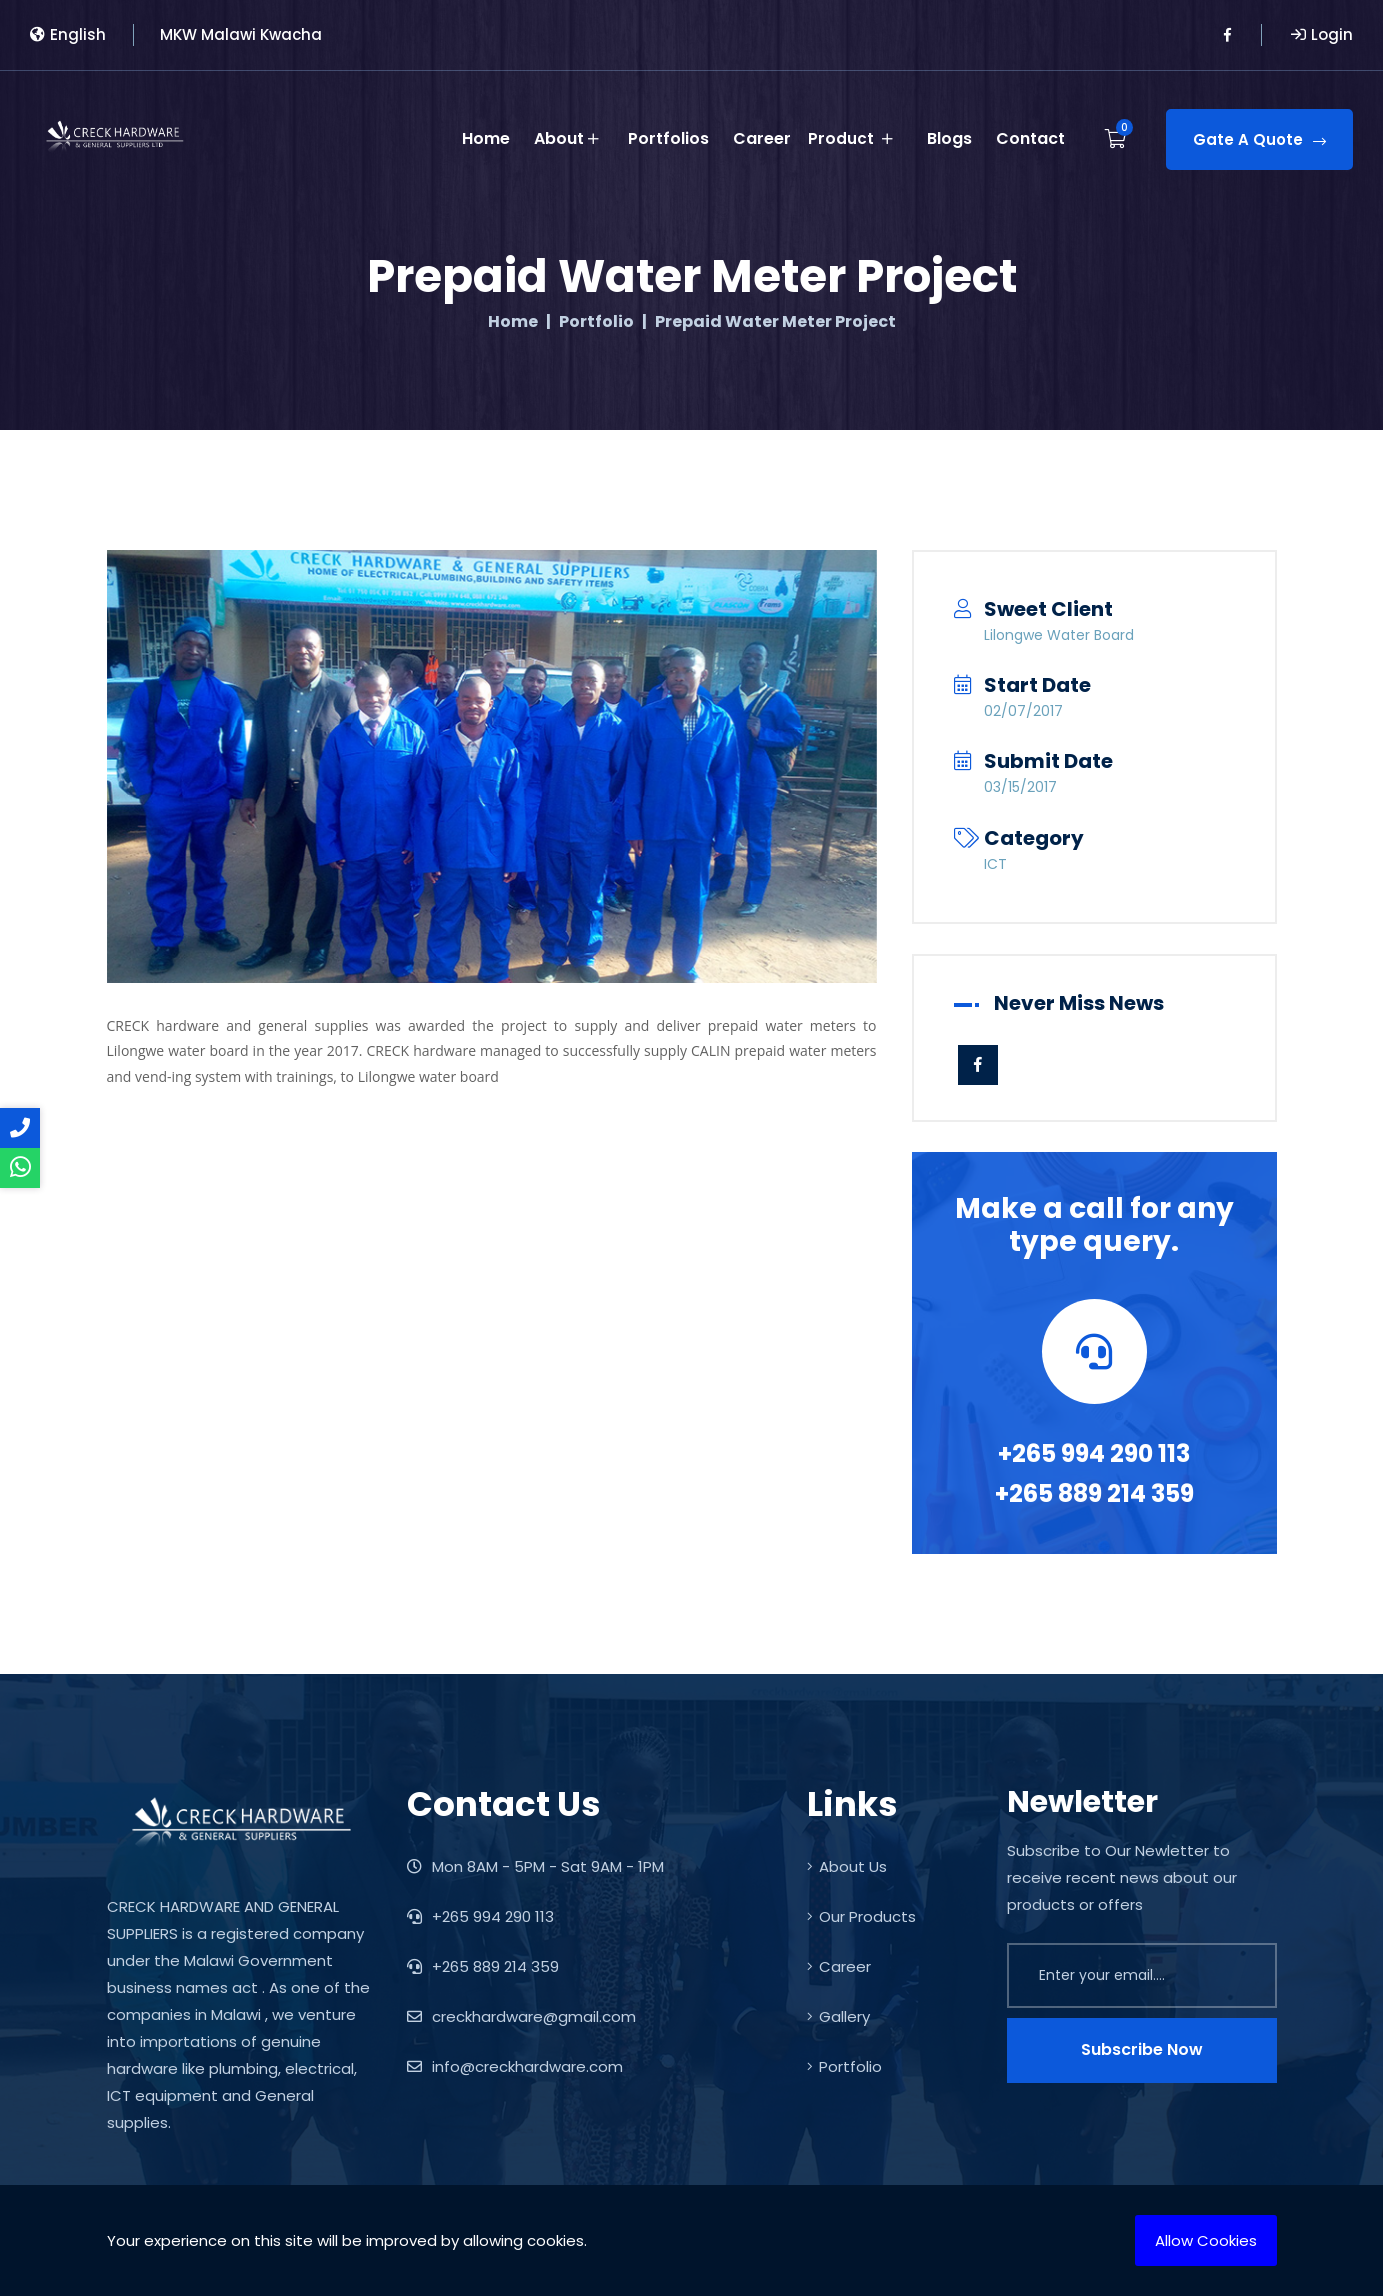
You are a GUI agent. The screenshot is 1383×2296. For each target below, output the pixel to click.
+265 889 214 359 (1094, 1493)
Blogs (949, 135)
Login (1322, 34)
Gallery (838, 2016)
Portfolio (596, 322)
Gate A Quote (1259, 136)
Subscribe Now (1142, 2049)
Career (765, 135)
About (569, 136)
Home (489, 135)
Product (860, 136)
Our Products (861, 1916)
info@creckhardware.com (515, 2066)
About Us (847, 1866)
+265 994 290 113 (1094, 1453)
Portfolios (671, 135)
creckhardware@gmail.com (521, 2016)
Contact (1030, 135)
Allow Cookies (1206, 2240)
